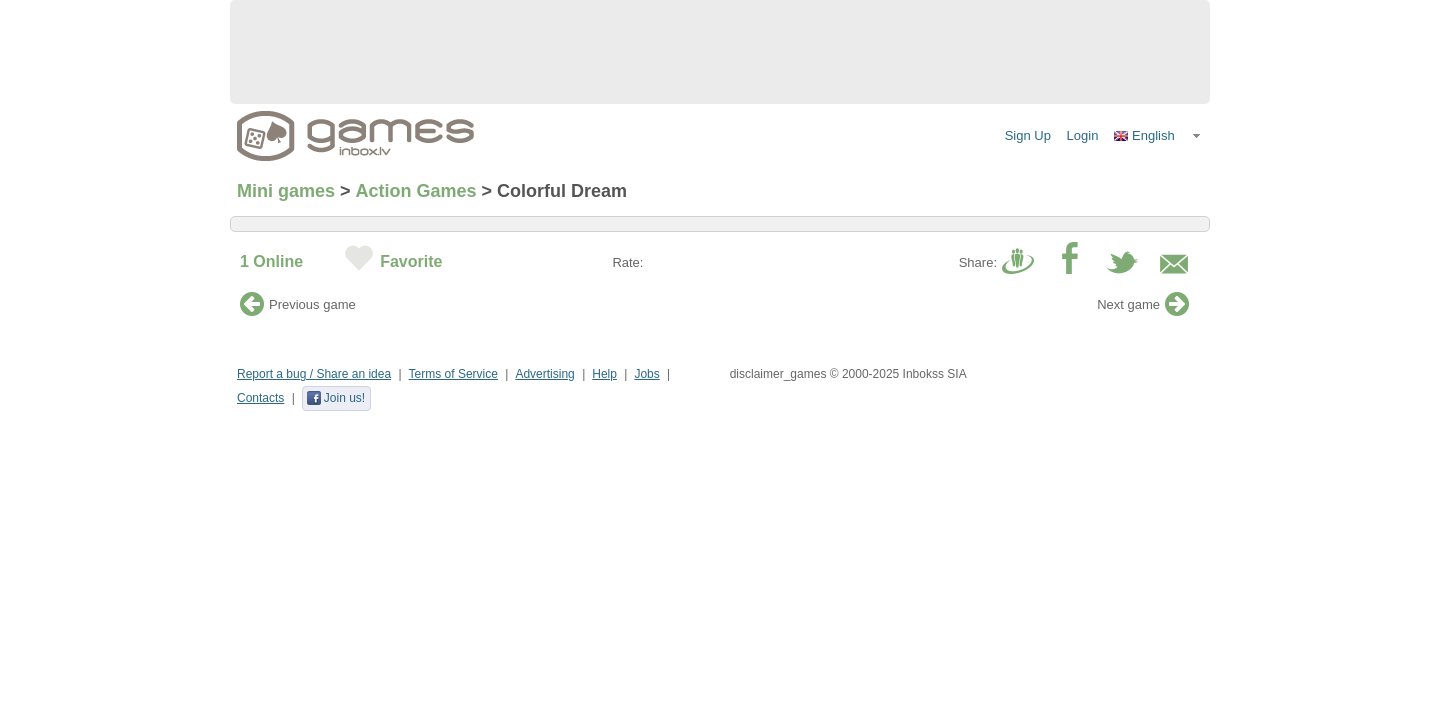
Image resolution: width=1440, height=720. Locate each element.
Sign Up (1028, 135)
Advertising (544, 374)
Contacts (260, 398)
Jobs (646, 374)
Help (604, 374)
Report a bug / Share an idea (314, 374)
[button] (1158, 136)
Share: (978, 262)
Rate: (627, 262)
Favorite (411, 261)
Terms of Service (453, 374)
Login (1083, 135)
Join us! (335, 398)
